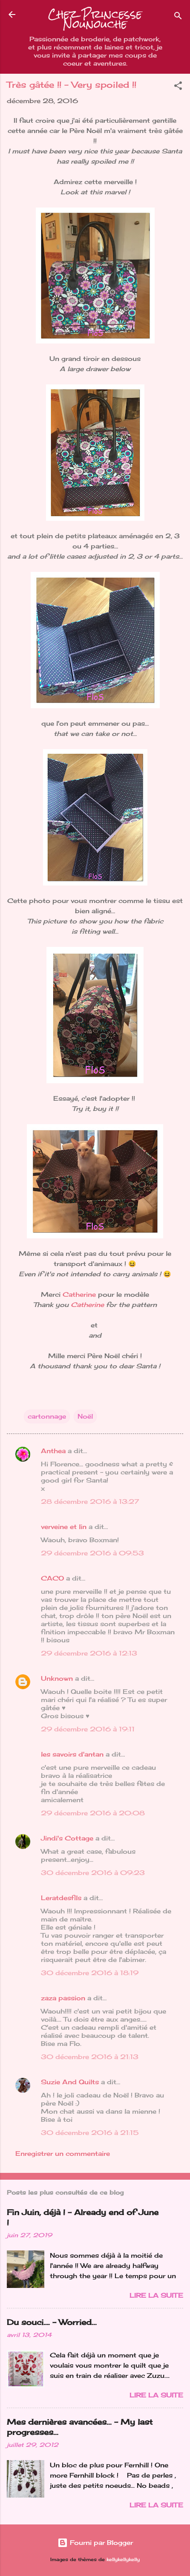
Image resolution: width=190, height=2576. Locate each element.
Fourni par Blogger (95, 2542)
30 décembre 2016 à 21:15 (90, 2133)
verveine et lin (63, 1527)
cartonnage (47, 1416)
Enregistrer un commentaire (62, 2153)
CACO (52, 1578)
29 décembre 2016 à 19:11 (88, 1729)
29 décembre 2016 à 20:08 (93, 1813)
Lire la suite (156, 2295)
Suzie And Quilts (70, 2082)
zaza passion (63, 1998)
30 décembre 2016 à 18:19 (89, 1973)
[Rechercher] (178, 17)
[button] (178, 87)
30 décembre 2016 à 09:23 (93, 1873)
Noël (85, 1416)
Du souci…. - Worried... (52, 2322)
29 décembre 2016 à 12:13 (89, 1653)
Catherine (79, 1294)
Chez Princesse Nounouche (95, 19)
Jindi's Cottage (67, 1838)
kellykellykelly (123, 2559)
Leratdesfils (61, 1898)
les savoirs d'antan (72, 1754)
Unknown (57, 1678)
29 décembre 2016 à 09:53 (92, 1553)
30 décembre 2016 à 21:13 (89, 2057)
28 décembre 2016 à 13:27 (90, 1501)
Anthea (53, 1451)
